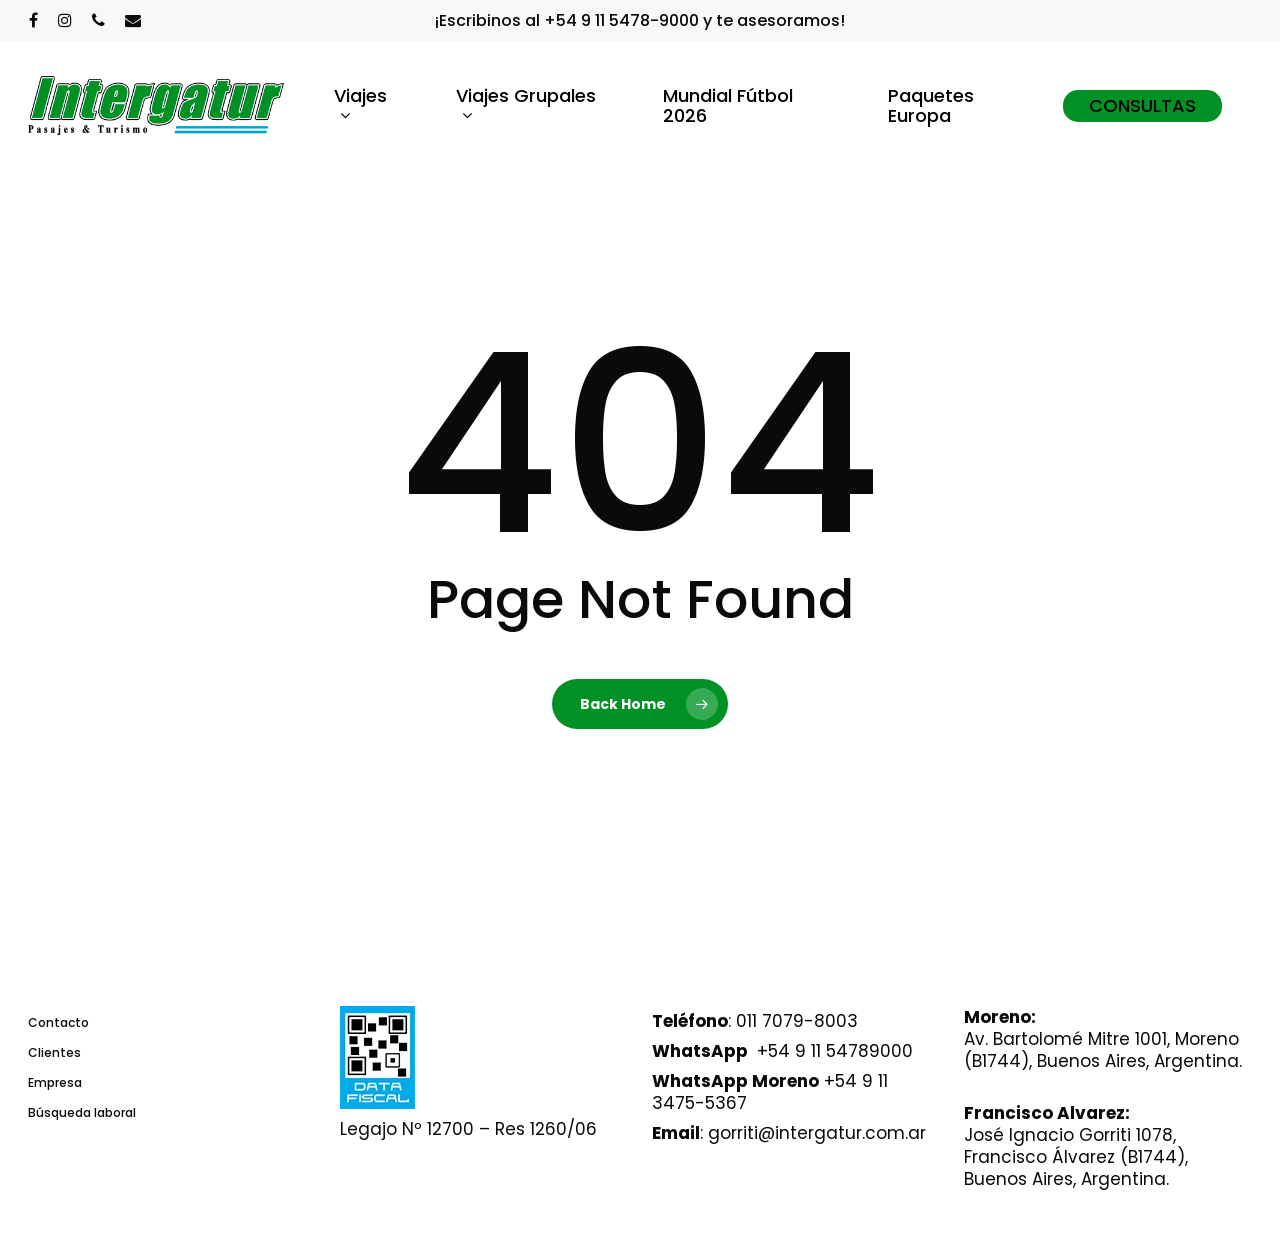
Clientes (54, 1052)
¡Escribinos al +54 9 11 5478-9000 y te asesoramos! (640, 20)
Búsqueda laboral (82, 1112)
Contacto (58, 1022)
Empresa (55, 1082)
